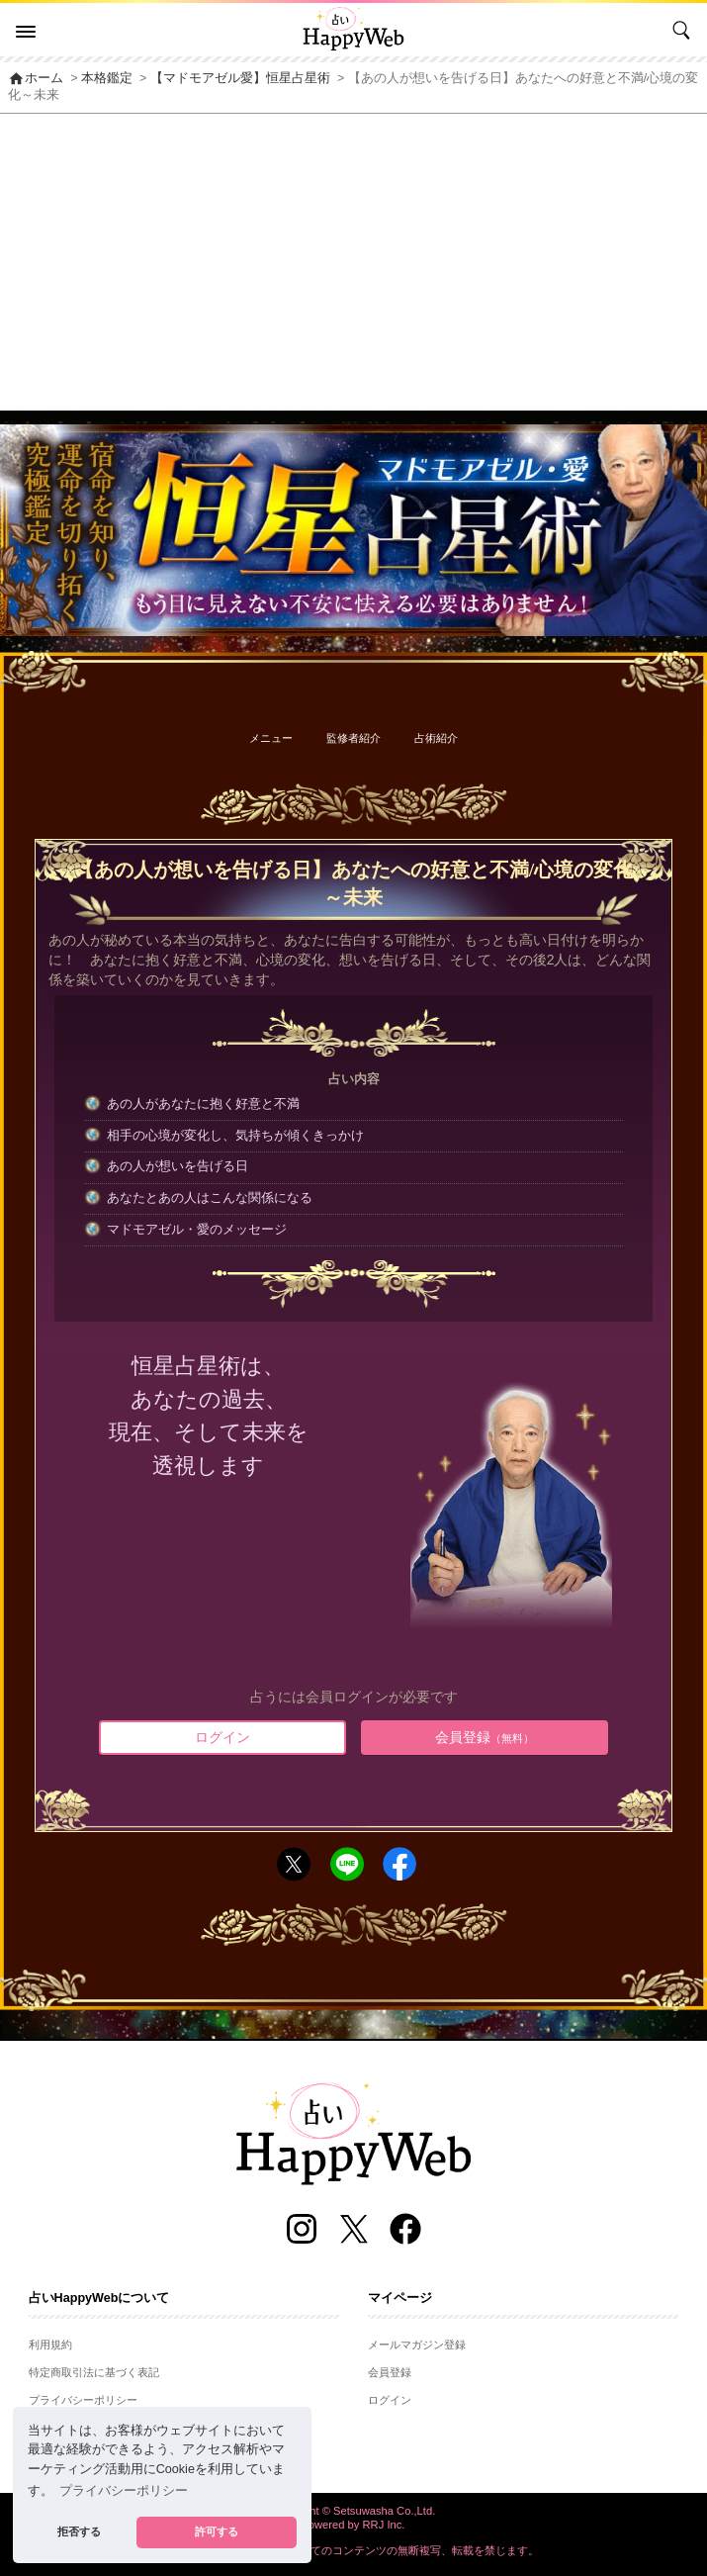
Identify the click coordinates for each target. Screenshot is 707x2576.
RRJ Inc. (384, 2524)
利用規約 (50, 2344)
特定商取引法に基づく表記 (94, 2372)
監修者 (353, 738)
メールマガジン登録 (417, 2344)
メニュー (271, 738)
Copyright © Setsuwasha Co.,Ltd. (354, 2511)
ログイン (222, 1737)
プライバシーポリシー (83, 2400)
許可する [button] (216, 2531)
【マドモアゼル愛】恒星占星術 (240, 78)
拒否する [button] (79, 2531)
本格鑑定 (107, 78)
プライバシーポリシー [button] (123, 2491)
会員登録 (484, 1737)
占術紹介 (436, 738)
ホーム (35, 78)
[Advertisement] (353, 262)
